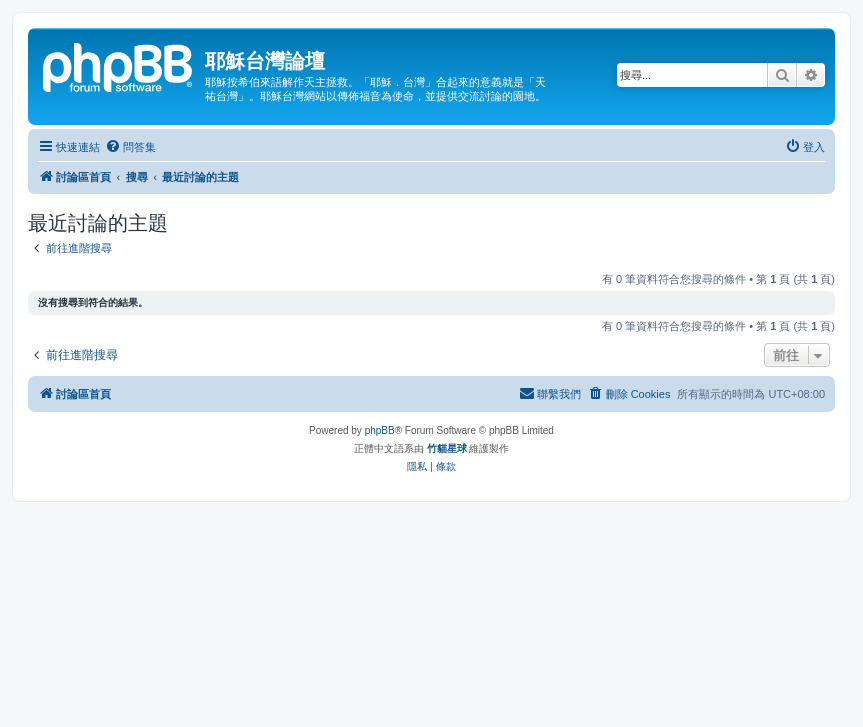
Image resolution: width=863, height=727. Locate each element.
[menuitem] (130, 147)
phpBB (380, 430)
